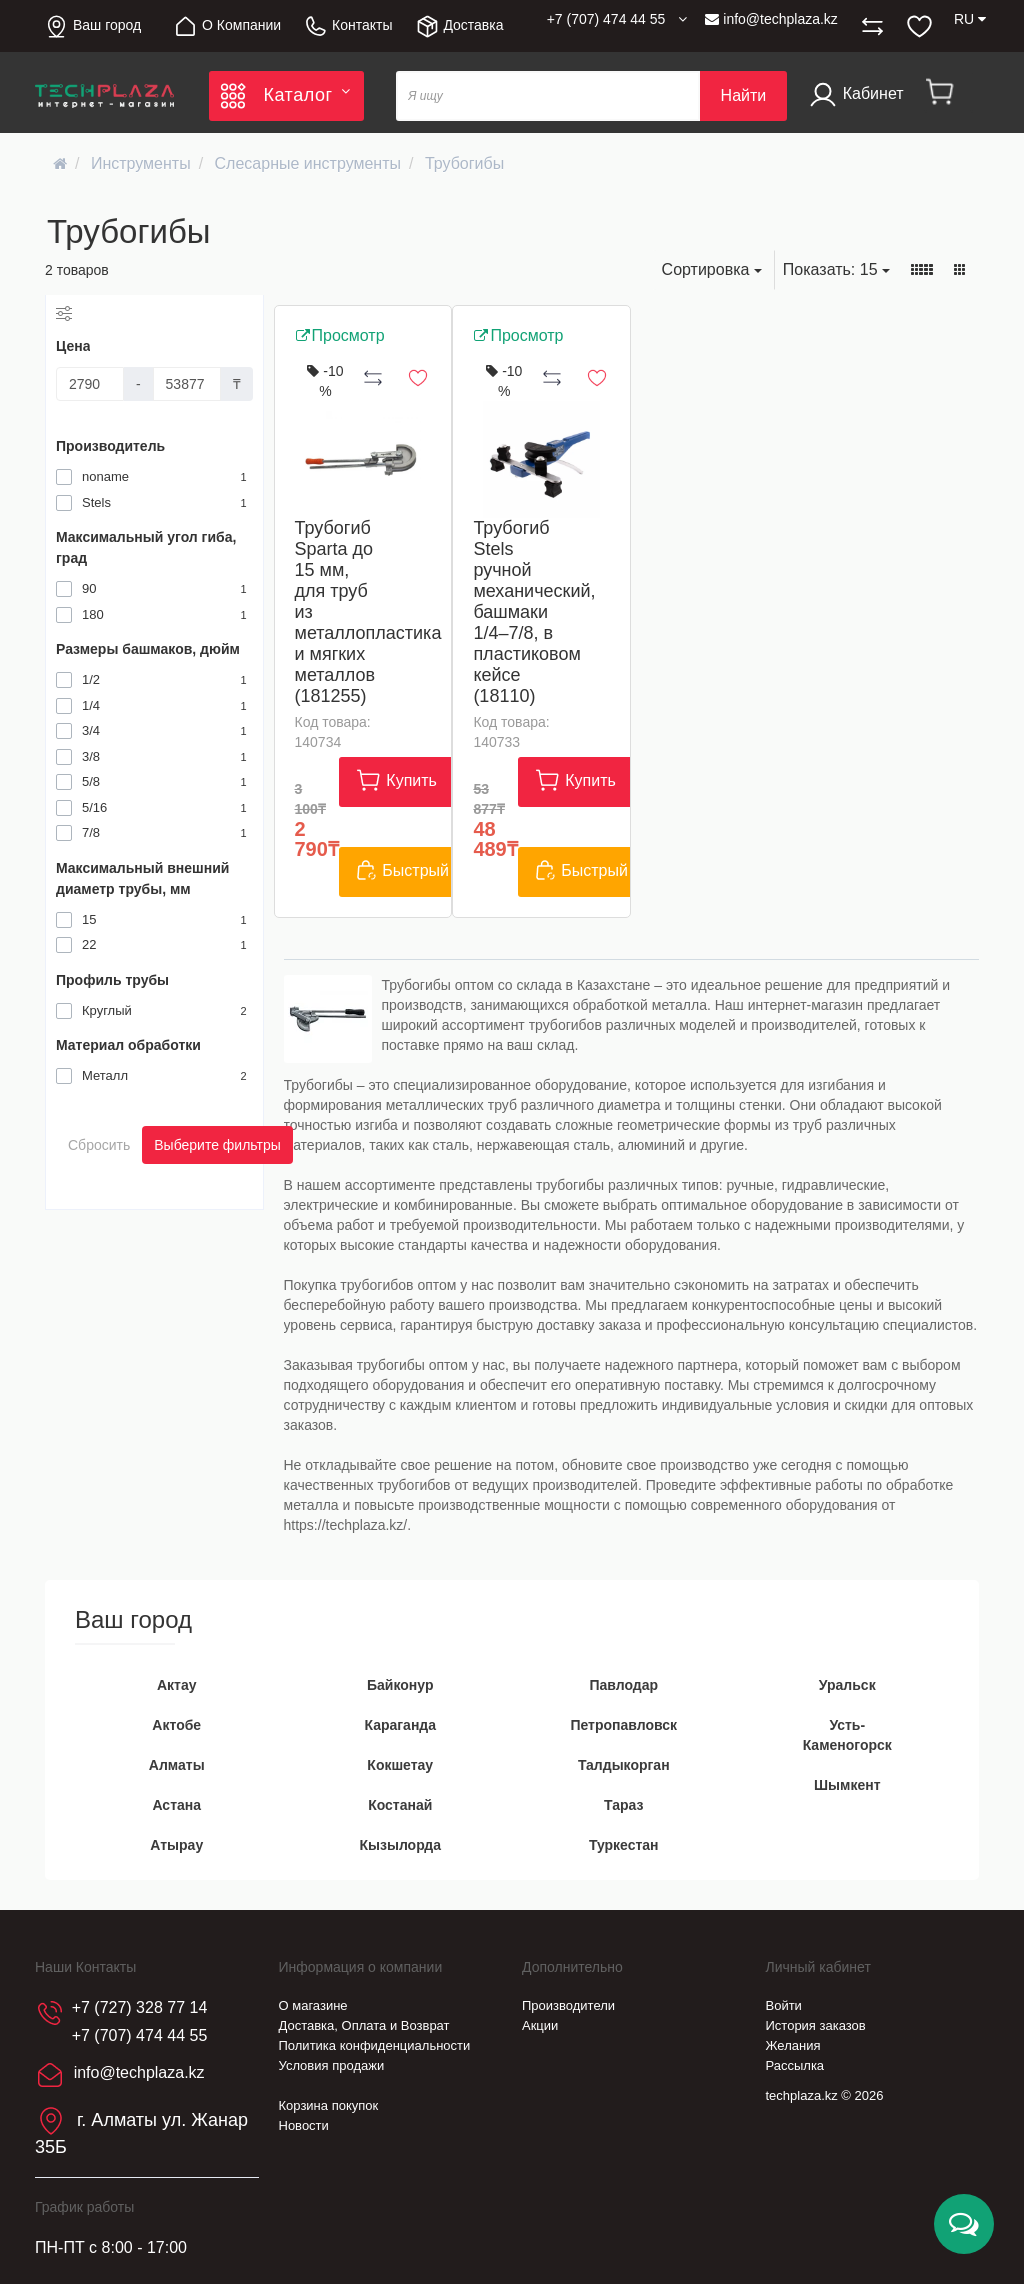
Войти (784, 2005)
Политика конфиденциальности (375, 2045)
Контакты (347, 26)
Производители (568, 2005)
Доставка (459, 26)
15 (836, 269)
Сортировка (712, 269)
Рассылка (795, 2065)
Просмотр (339, 335)
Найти (744, 95)
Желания (793, 2045)
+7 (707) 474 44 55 (140, 2035)
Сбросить (99, 1145)
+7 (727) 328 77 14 (140, 2007)
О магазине (313, 2005)
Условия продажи (332, 2065)
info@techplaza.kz (771, 19)
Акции (540, 2025)
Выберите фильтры (217, 1145)
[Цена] (90, 384)
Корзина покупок (329, 2105)
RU (970, 19)
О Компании (227, 26)
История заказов (816, 2025)
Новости (304, 2125)
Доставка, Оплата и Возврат (364, 2025)
